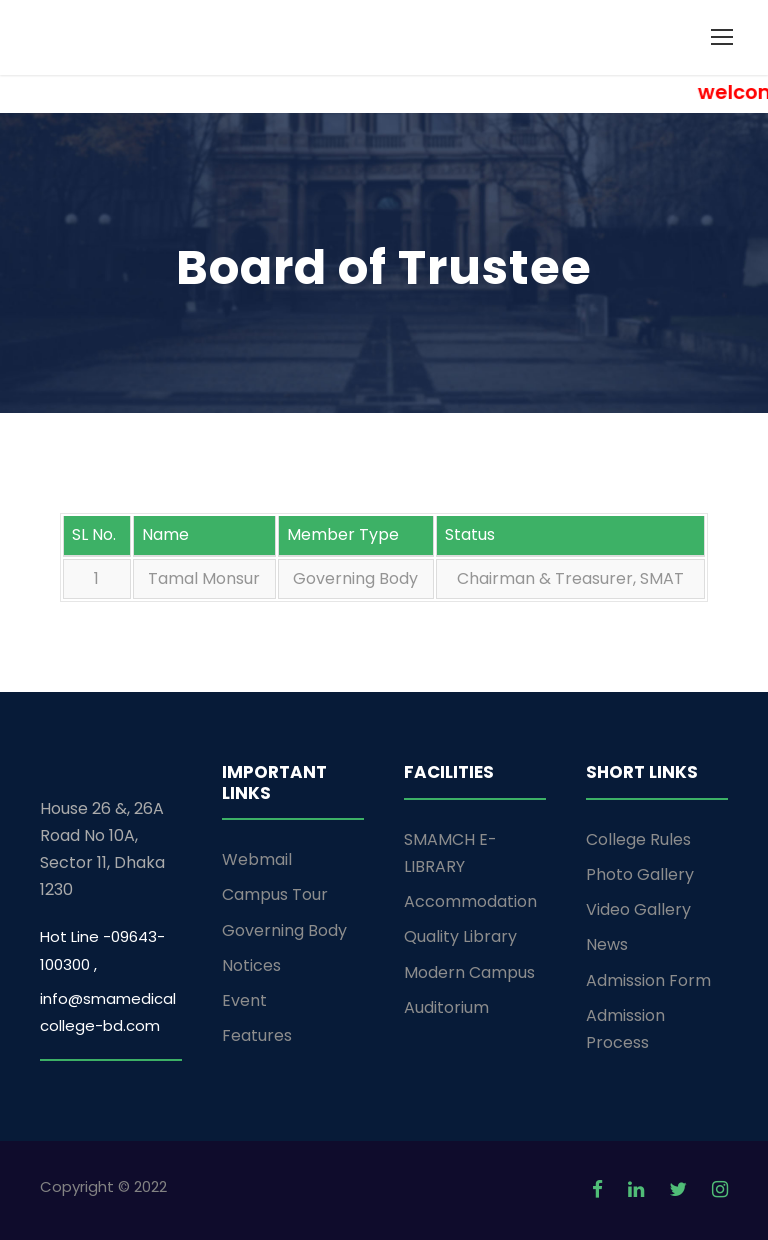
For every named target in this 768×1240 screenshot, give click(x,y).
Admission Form (648, 980)
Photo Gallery (640, 874)
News (607, 944)
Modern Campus (469, 972)
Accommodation (470, 901)
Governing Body (284, 930)
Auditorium (446, 1007)
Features (257, 1035)
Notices (251, 965)
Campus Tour (275, 894)
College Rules (638, 839)
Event (244, 1000)
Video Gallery (638, 909)
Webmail (257, 859)
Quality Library (460, 936)
